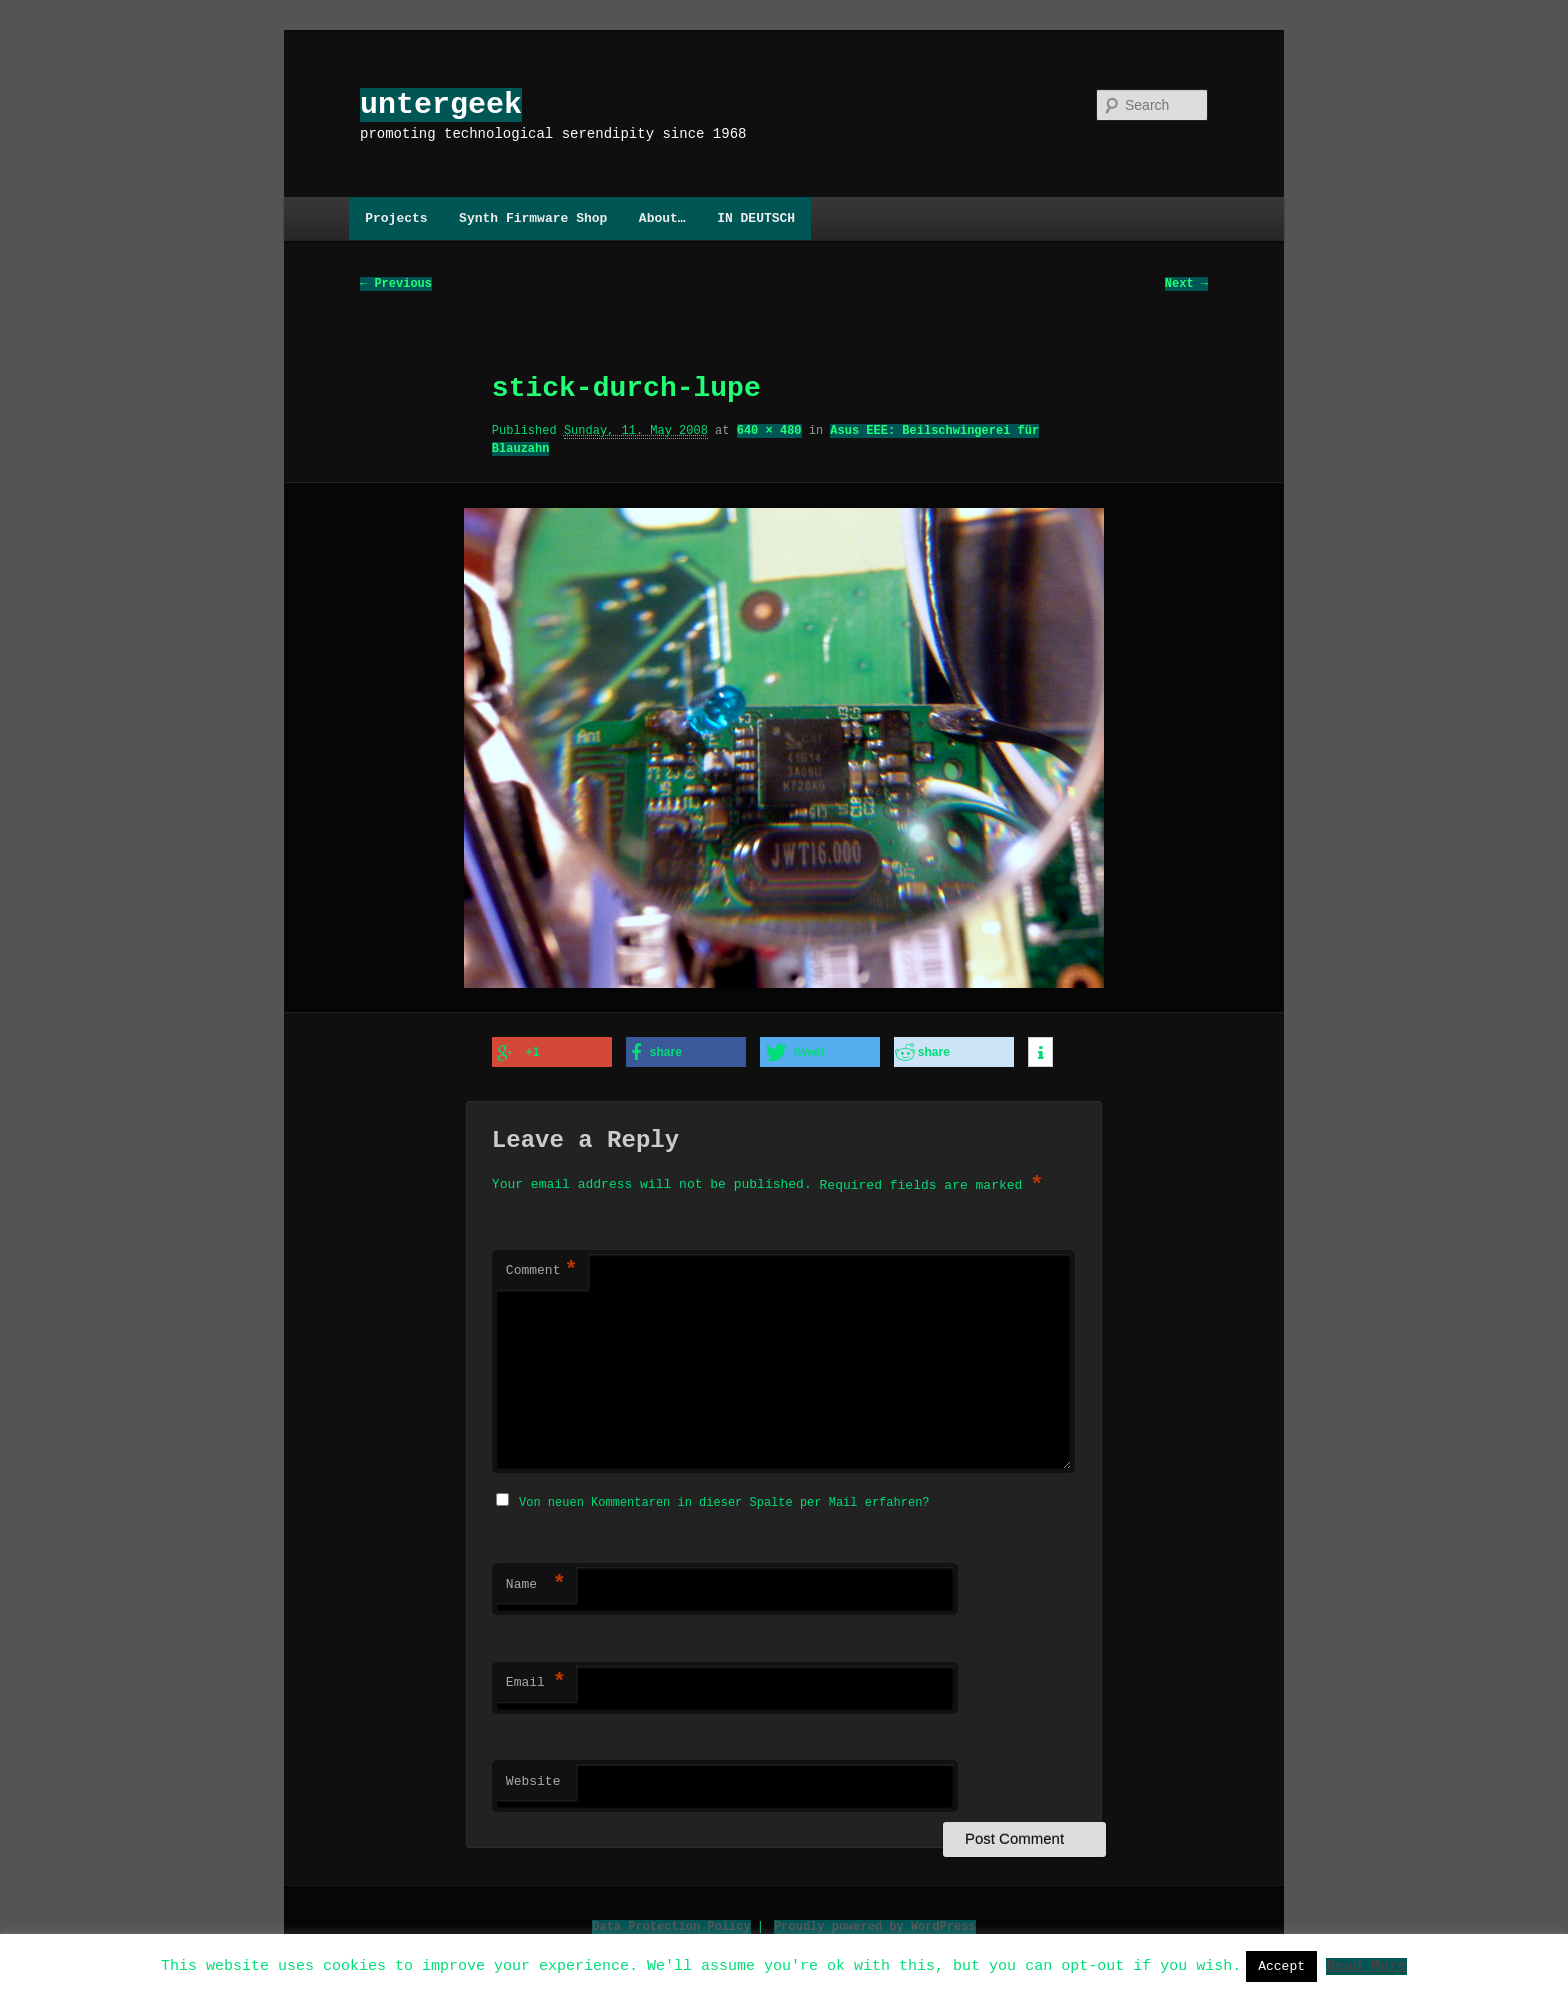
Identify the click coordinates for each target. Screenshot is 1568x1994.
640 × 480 (769, 431)
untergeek (441, 104)
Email (536, 1680)
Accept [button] (1281, 1966)
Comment (542, 1270)
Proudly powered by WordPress (875, 1923)
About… (662, 218)
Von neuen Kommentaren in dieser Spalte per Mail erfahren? (724, 1499)
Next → (1186, 284)
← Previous (396, 284)
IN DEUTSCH (756, 218)
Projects (396, 218)
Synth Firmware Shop (533, 218)
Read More (1366, 1965)
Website (533, 1779)
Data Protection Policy (671, 1923)
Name (536, 1582)
